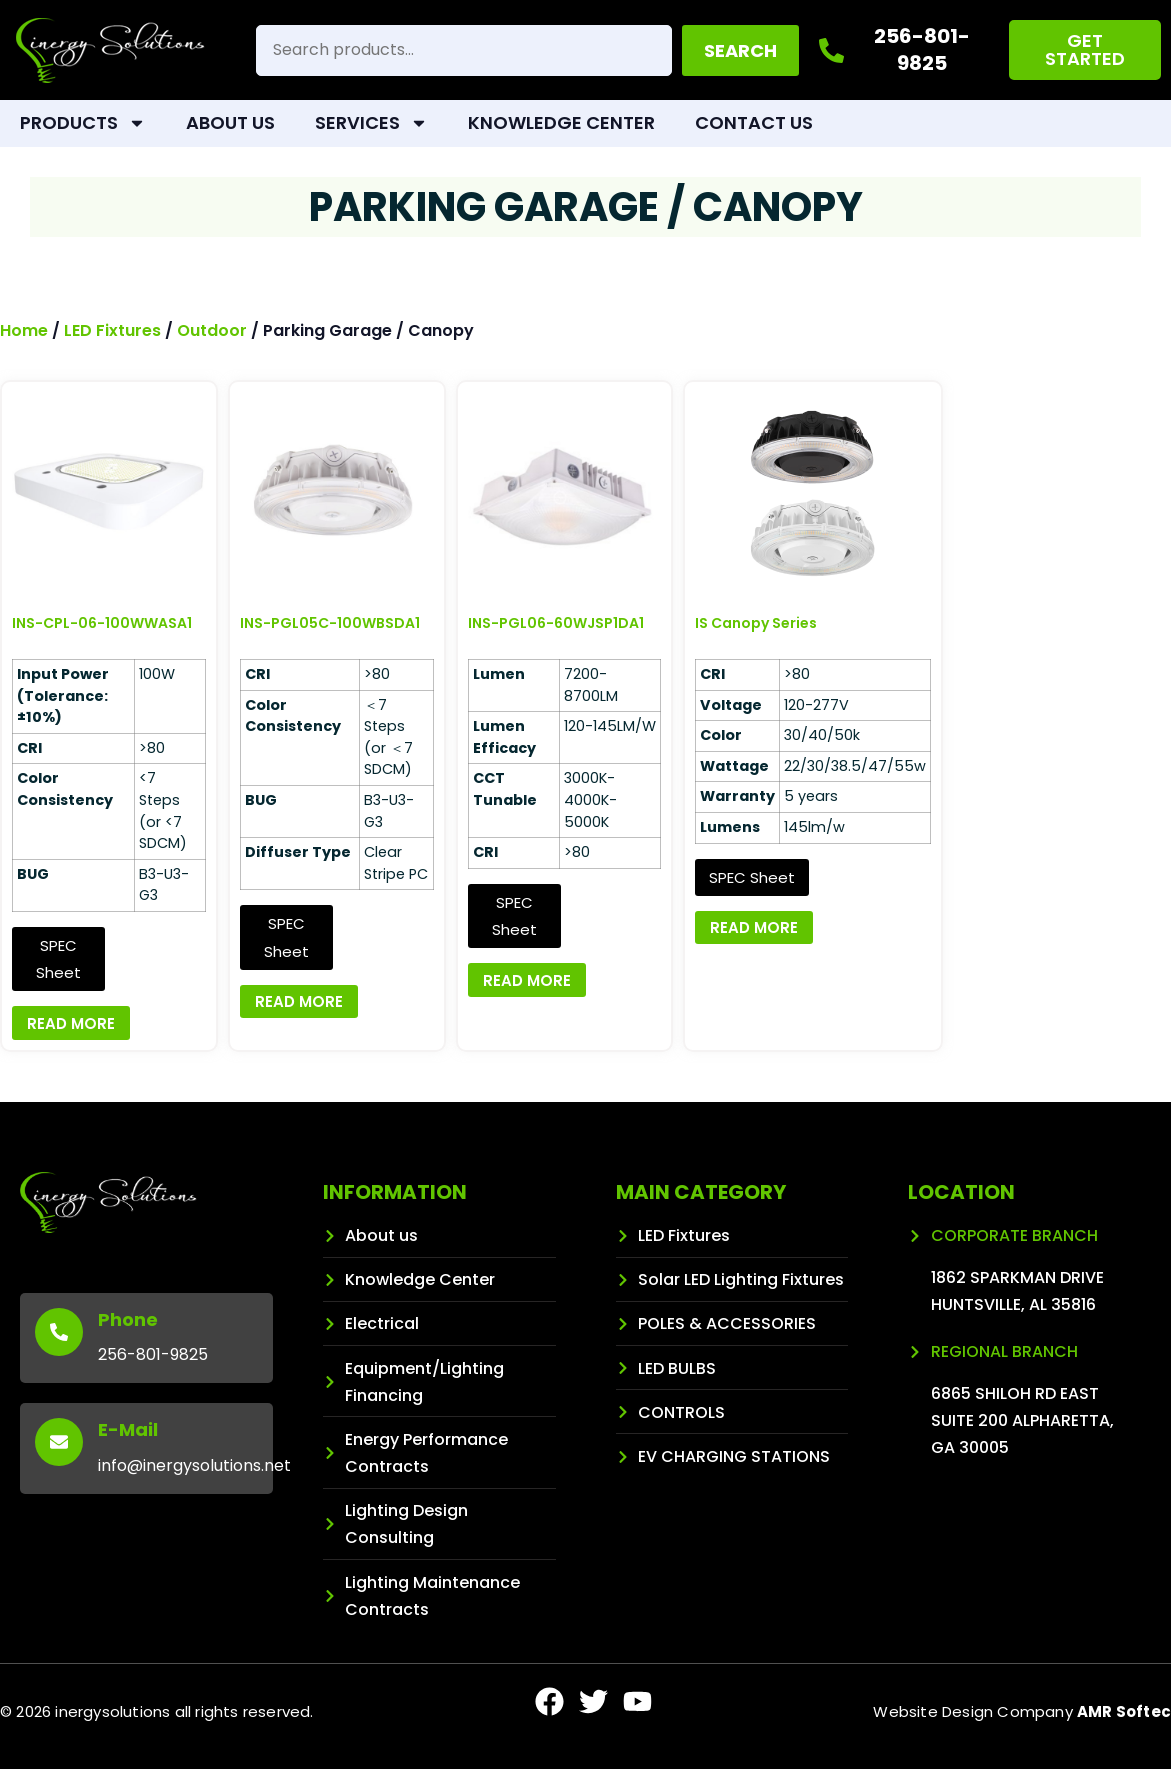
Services (371, 123)
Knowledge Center (561, 122)
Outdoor (212, 330)
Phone (128, 1319)
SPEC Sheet (58, 959)
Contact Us (754, 122)
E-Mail (128, 1429)
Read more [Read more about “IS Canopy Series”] (754, 927)
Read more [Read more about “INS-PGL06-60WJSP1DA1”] (527, 980)
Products (83, 123)
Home (24, 330)
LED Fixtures (112, 330)
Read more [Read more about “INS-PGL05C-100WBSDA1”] (299, 1001)
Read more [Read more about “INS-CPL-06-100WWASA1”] (71, 1023)
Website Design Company (1022, 1711)
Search (740, 50)
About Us (230, 122)
